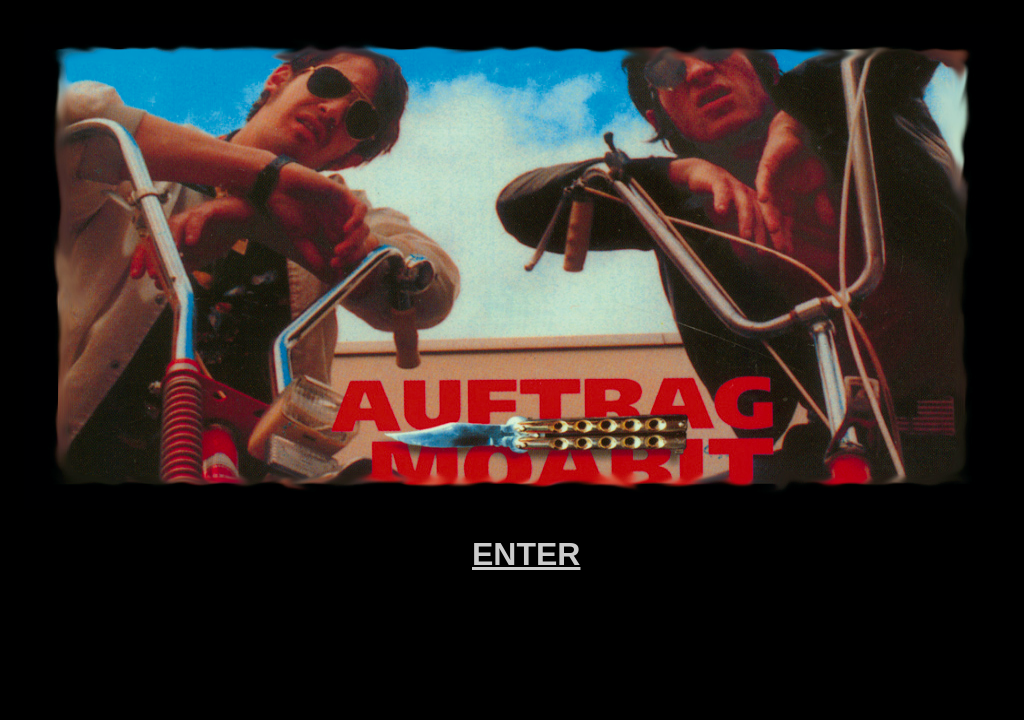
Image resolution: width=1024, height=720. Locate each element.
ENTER (526, 554)
